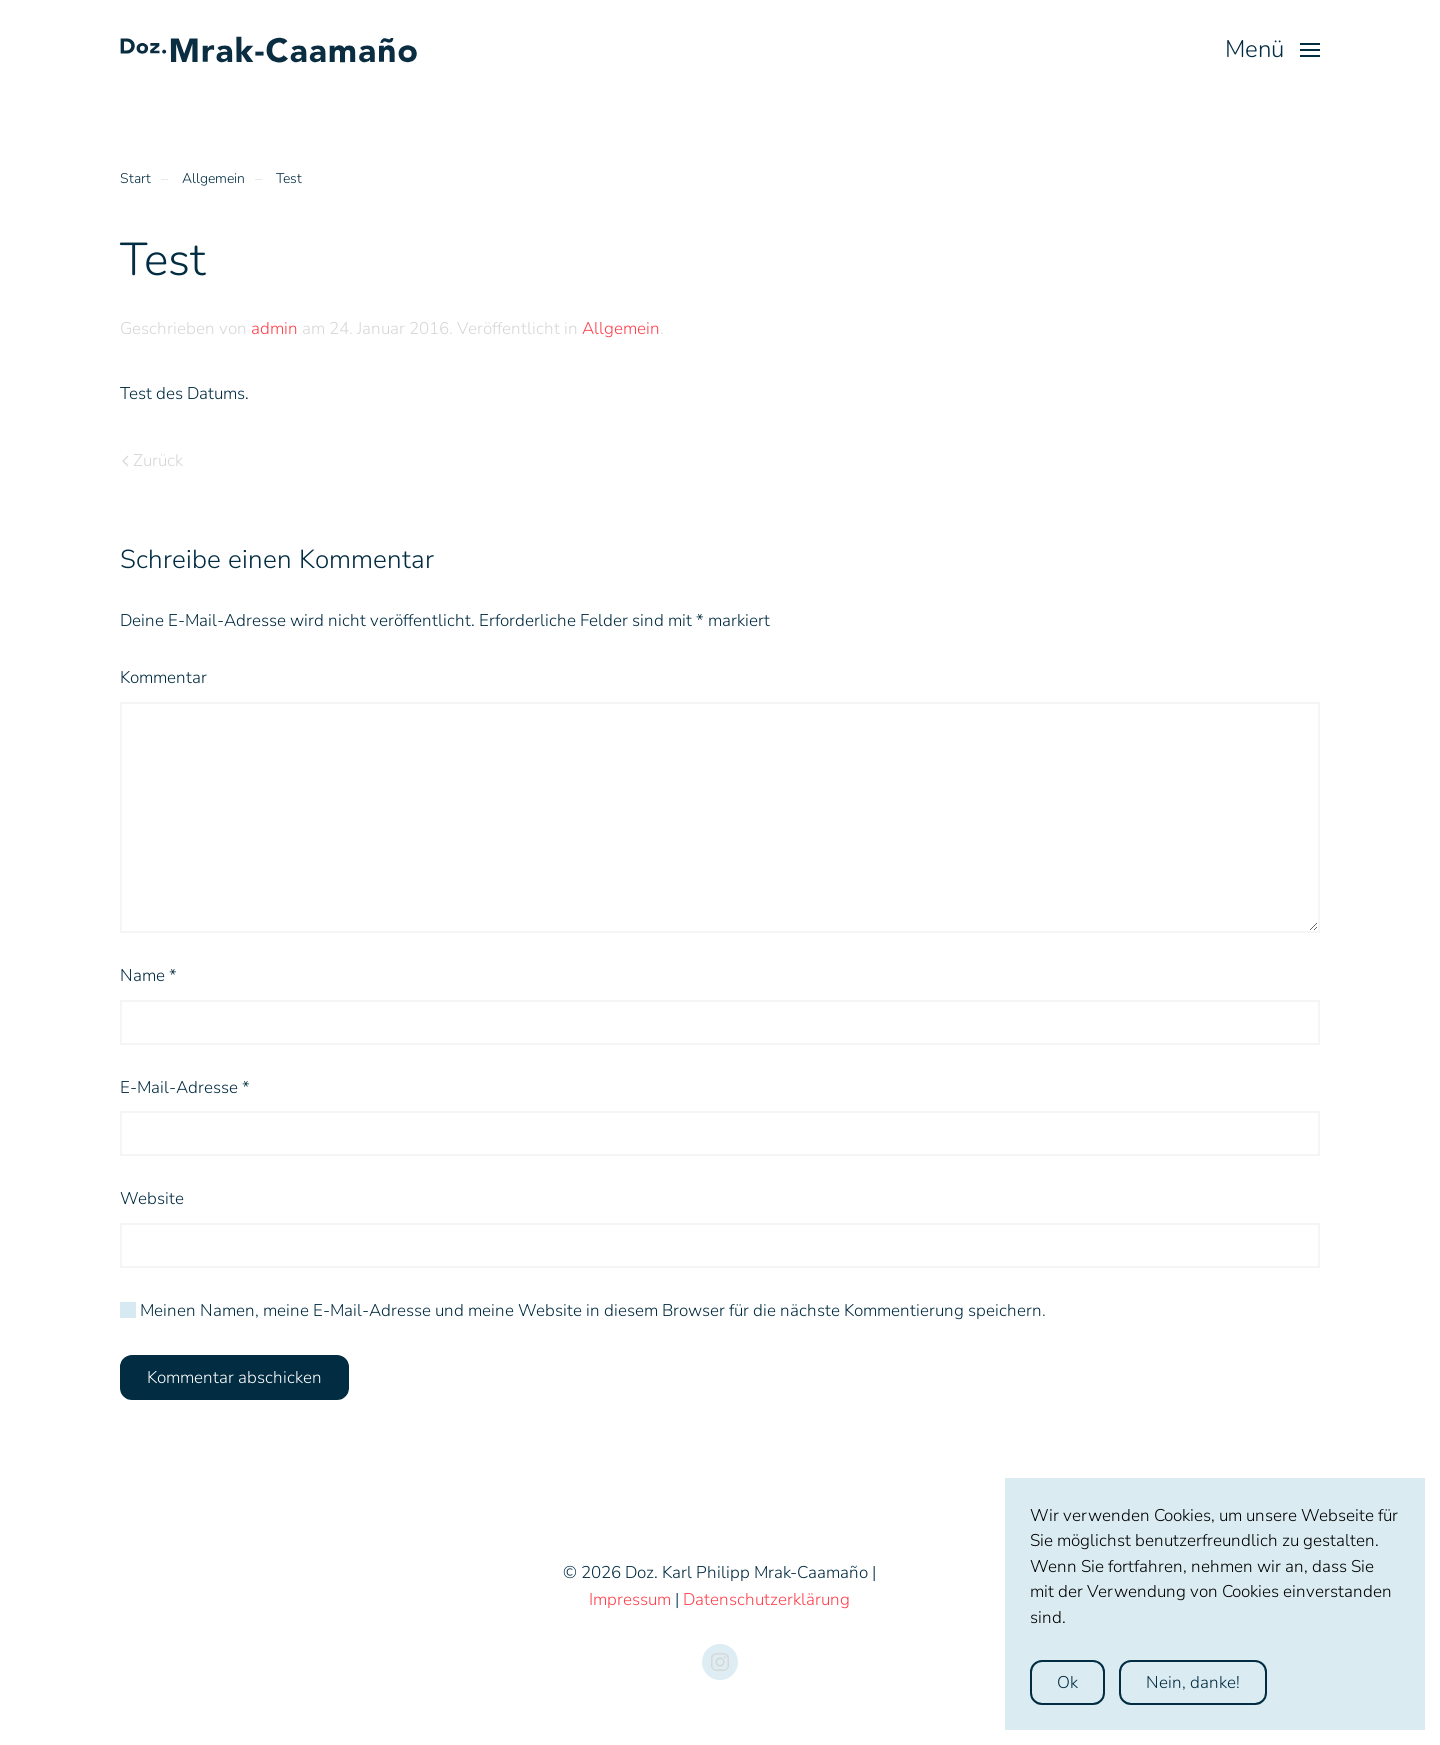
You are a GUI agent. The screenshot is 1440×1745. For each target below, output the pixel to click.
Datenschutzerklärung (766, 1599)
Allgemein (621, 328)
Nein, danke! (1193, 1682)
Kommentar (163, 677)
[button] (1272, 50)
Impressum (630, 1599)
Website (152, 1198)
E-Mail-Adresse (185, 1087)
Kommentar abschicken (234, 1377)
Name (148, 975)
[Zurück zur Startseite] (270, 50)
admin (274, 328)
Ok (1067, 1682)
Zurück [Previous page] (152, 460)
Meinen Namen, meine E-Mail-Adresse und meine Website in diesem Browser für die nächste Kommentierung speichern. (583, 1310)
